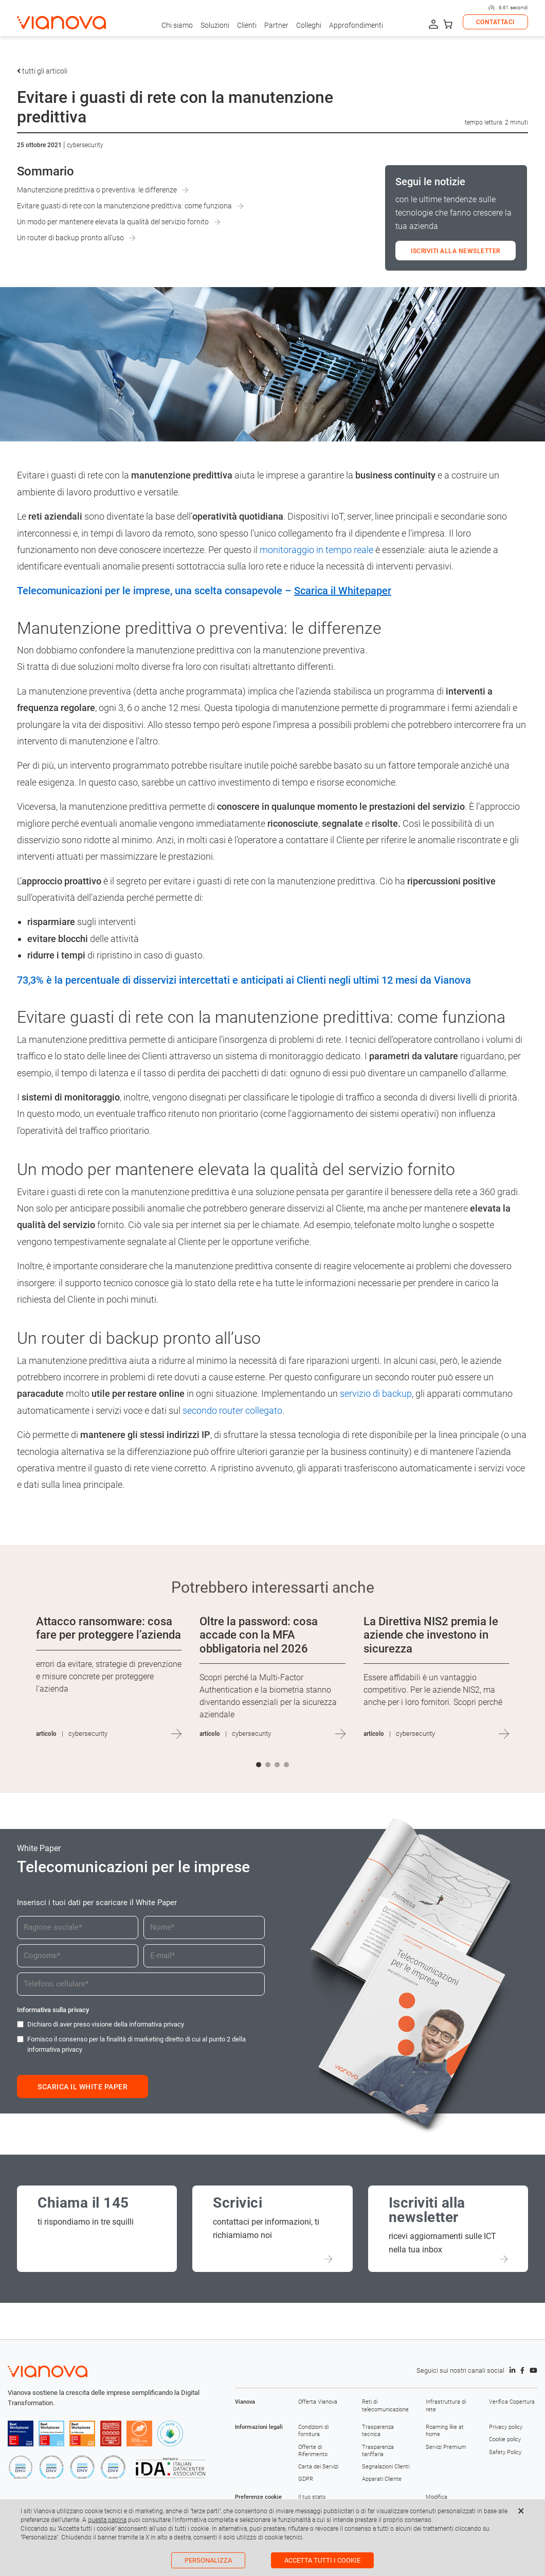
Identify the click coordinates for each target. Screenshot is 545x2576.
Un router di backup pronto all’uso (70, 238)
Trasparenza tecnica (378, 2431)
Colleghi (308, 25)
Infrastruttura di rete (446, 2405)
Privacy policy (505, 2427)
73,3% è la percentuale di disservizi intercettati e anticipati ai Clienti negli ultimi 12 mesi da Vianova (244, 980)
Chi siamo (177, 25)
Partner (276, 25)
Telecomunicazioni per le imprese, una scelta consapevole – (204, 590)
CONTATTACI (495, 22)
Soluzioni (215, 25)
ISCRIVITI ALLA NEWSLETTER (455, 251)
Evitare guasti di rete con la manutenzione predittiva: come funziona (124, 206)
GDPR (305, 2479)
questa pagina (107, 2520)
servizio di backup (376, 1393)
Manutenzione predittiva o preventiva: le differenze (97, 190)
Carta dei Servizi (318, 2466)
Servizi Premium (446, 2447)
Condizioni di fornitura (313, 2431)
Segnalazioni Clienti (385, 2466)
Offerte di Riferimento (313, 2451)
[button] (258, 1764)
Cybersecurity (85, 145)
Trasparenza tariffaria (378, 2451)
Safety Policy (505, 2452)
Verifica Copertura (512, 2402)
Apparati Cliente (382, 2479)
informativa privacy (156, 2024)
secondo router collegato (232, 1410)
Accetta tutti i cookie (322, 2560)
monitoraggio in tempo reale (316, 549)
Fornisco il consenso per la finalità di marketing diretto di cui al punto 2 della (136, 2044)
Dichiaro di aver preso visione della (105, 2024)
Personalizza (208, 2560)
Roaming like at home (445, 2431)
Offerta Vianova (317, 2402)
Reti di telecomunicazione (385, 2405)
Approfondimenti (356, 25)
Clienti (247, 25)
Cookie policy (505, 2439)
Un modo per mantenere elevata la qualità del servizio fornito (113, 222)
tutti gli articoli (42, 71)
